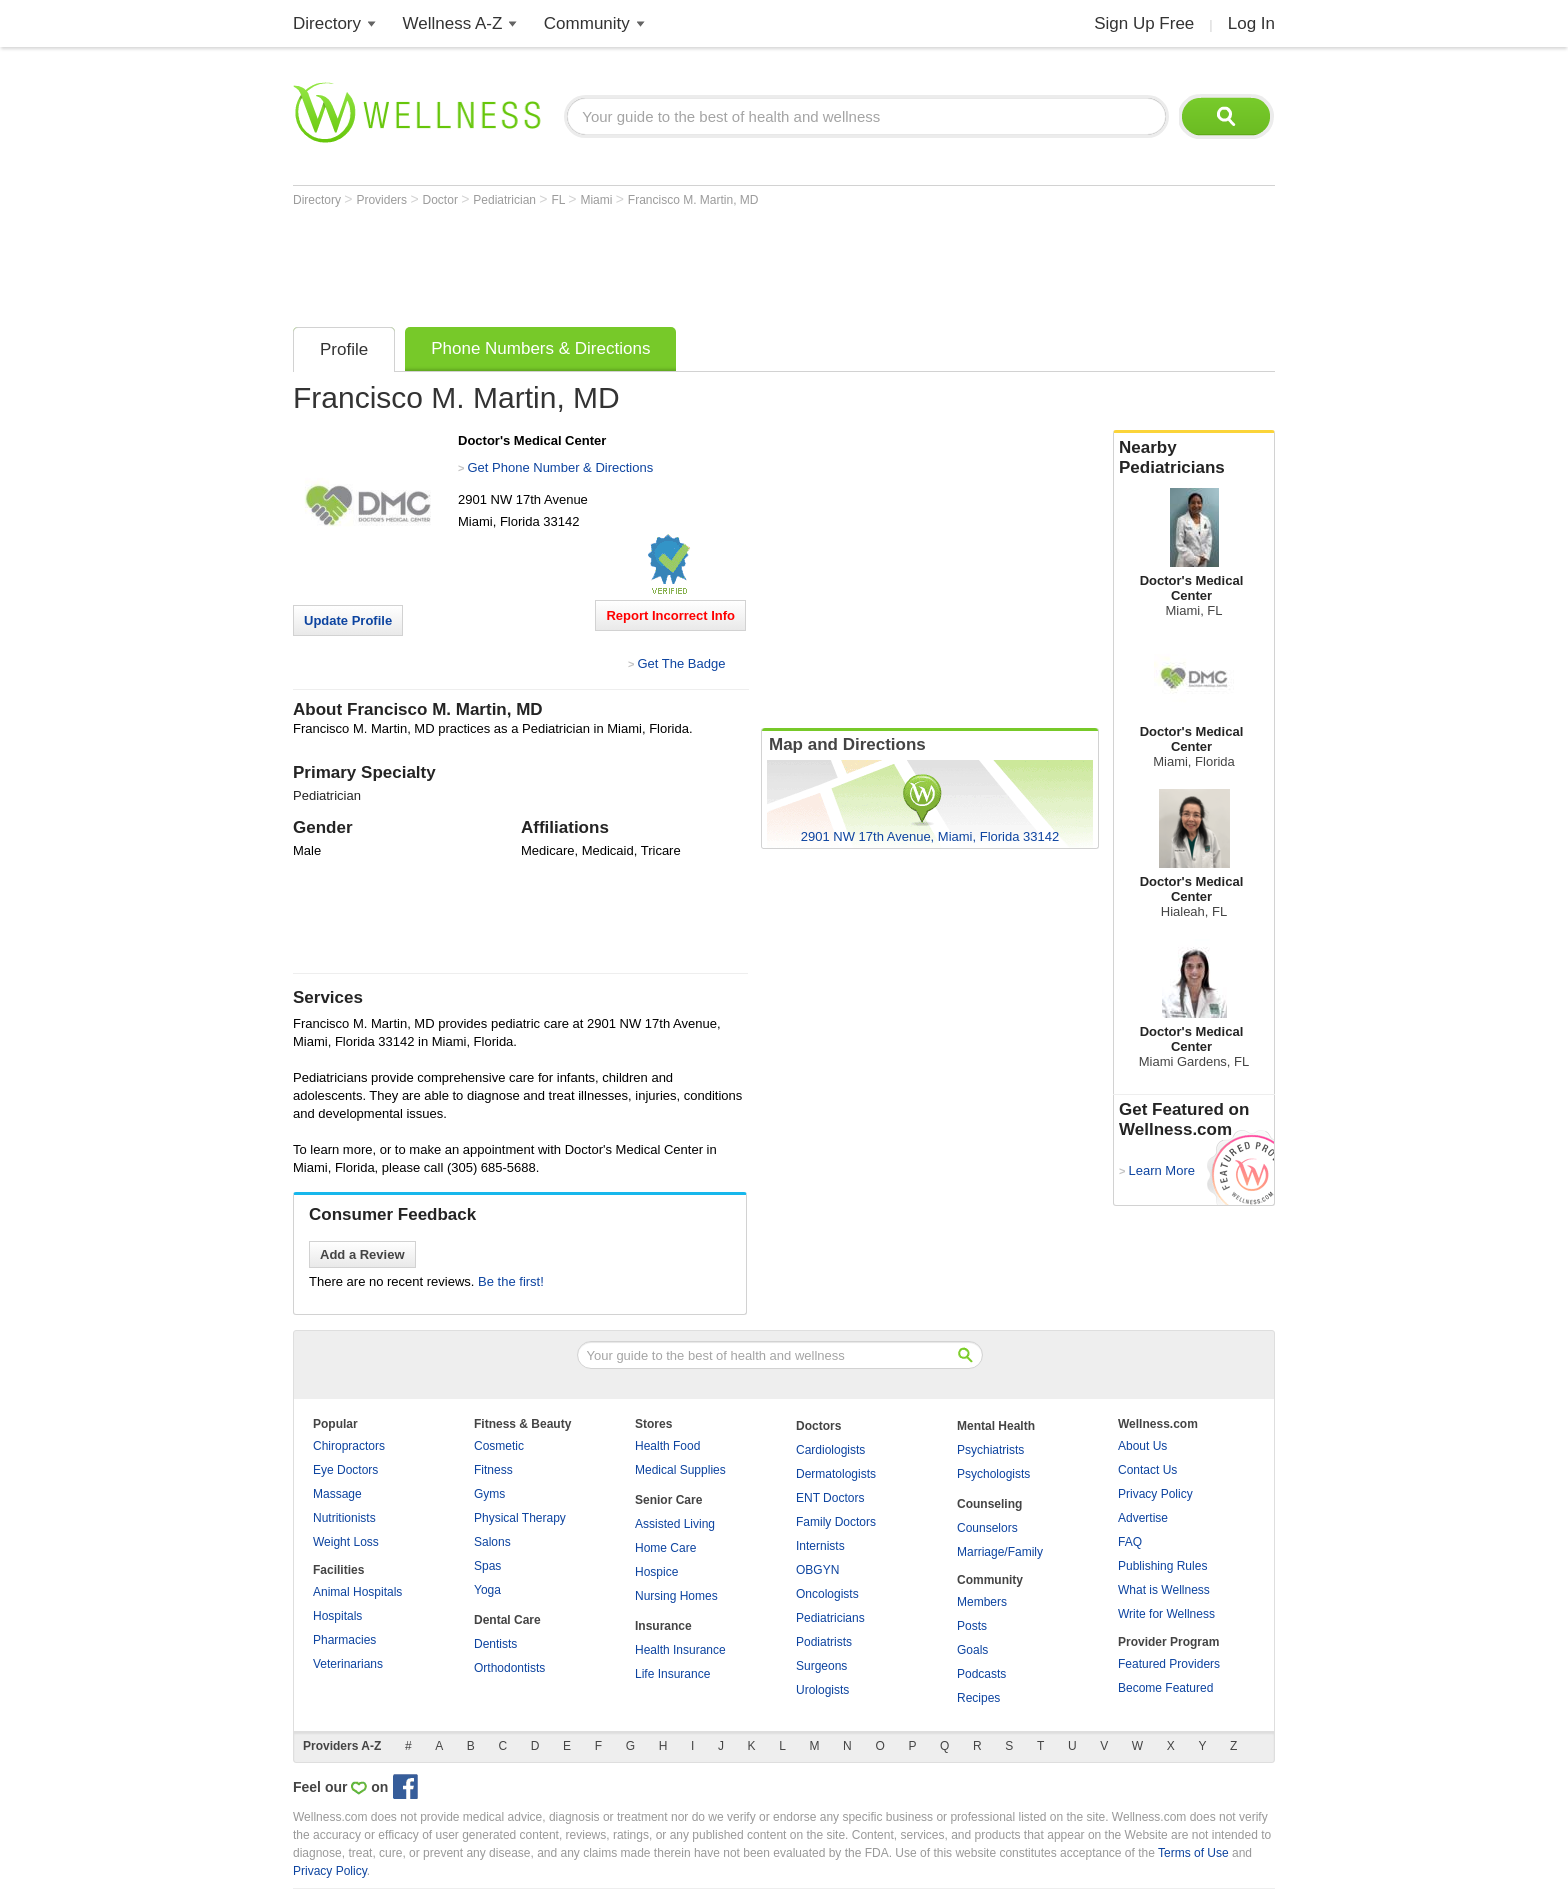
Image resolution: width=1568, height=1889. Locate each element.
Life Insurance (672, 1674)
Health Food (667, 1446)
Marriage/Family (1000, 1552)
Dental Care (507, 1620)
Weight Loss (346, 1542)
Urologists (822, 1690)
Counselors (987, 1528)
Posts (972, 1626)
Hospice (656, 1572)
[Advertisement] (657, 262)
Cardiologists (830, 1450)
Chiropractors (349, 1446)
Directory (327, 23)
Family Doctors (836, 1522)
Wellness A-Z (453, 23)
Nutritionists (344, 1518)
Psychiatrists (990, 1450)
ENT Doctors (830, 1498)
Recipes (978, 1698)
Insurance (663, 1626)
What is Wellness (1164, 1590)
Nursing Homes (676, 1596)
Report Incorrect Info (670, 615)
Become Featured (1165, 1688)
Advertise (1143, 1518)
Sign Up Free (1144, 23)
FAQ (1130, 1542)
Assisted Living (675, 1524)
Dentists (495, 1644)
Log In (1251, 23)
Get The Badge (681, 663)
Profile (344, 349)
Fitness (493, 1470)
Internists (820, 1546)
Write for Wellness (1166, 1614)
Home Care (665, 1548)
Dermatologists (836, 1474)
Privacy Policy (1155, 1494)
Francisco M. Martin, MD (693, 200)
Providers (383, 200)
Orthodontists (509, 1668)
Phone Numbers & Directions (540, 348)
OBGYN (817, 1570)
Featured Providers (1169, 1664)
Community (587, 23)
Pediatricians (830, 1618)
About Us (1142, 1446)
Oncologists (827, 1594)
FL (559, 200)
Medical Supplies (680, 1470)
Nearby (1194, 458)
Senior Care (668, 1500)
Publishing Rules (1162, 1566)
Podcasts (981, 1674)
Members (982, 1602)
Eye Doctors (345, 1470)
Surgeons (821, 1666)
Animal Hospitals (357, 1592)
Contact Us (1147, 1470)
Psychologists (993, 1474)
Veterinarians (348, 1664)
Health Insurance (680, 1650)
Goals (972, 1650)
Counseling (989, 1504)
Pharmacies (344, 1640)
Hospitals (337, 1616)
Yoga (487, 1590)
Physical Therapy (520, 1518)
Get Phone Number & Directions (560, 467)
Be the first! (511, 1281)
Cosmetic (499, 1446)
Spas (487, 1566)
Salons (492, 1542)
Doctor (442, 200)
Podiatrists (824, 1642)
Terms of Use (1193, 1853)
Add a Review (362, 1254)
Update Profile (348, 620)
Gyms (489, 1494)
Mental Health (996, 1426)
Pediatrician (506, 200)
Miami (597, 200)
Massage (337, 1494)
